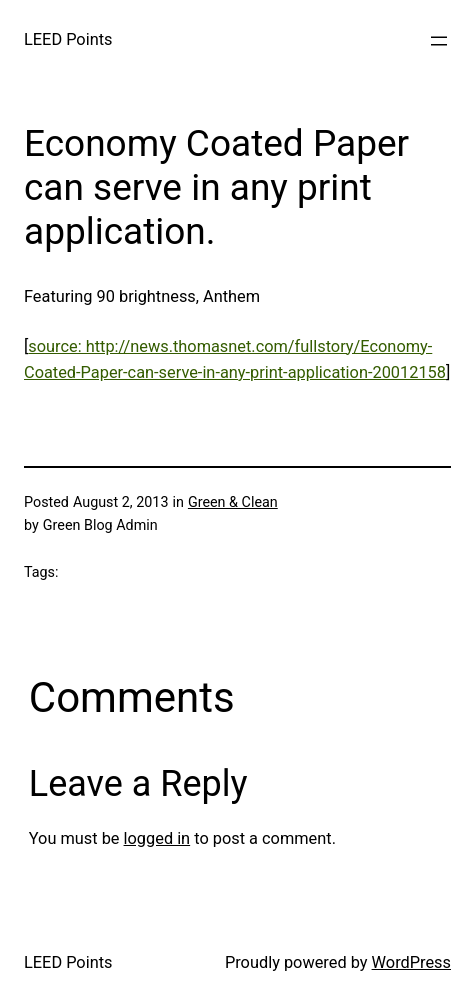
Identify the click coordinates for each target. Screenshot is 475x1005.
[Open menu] (439, 41)
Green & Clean (233, 502)
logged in (157, 838)
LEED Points (68, 39)
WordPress (411, 962)
